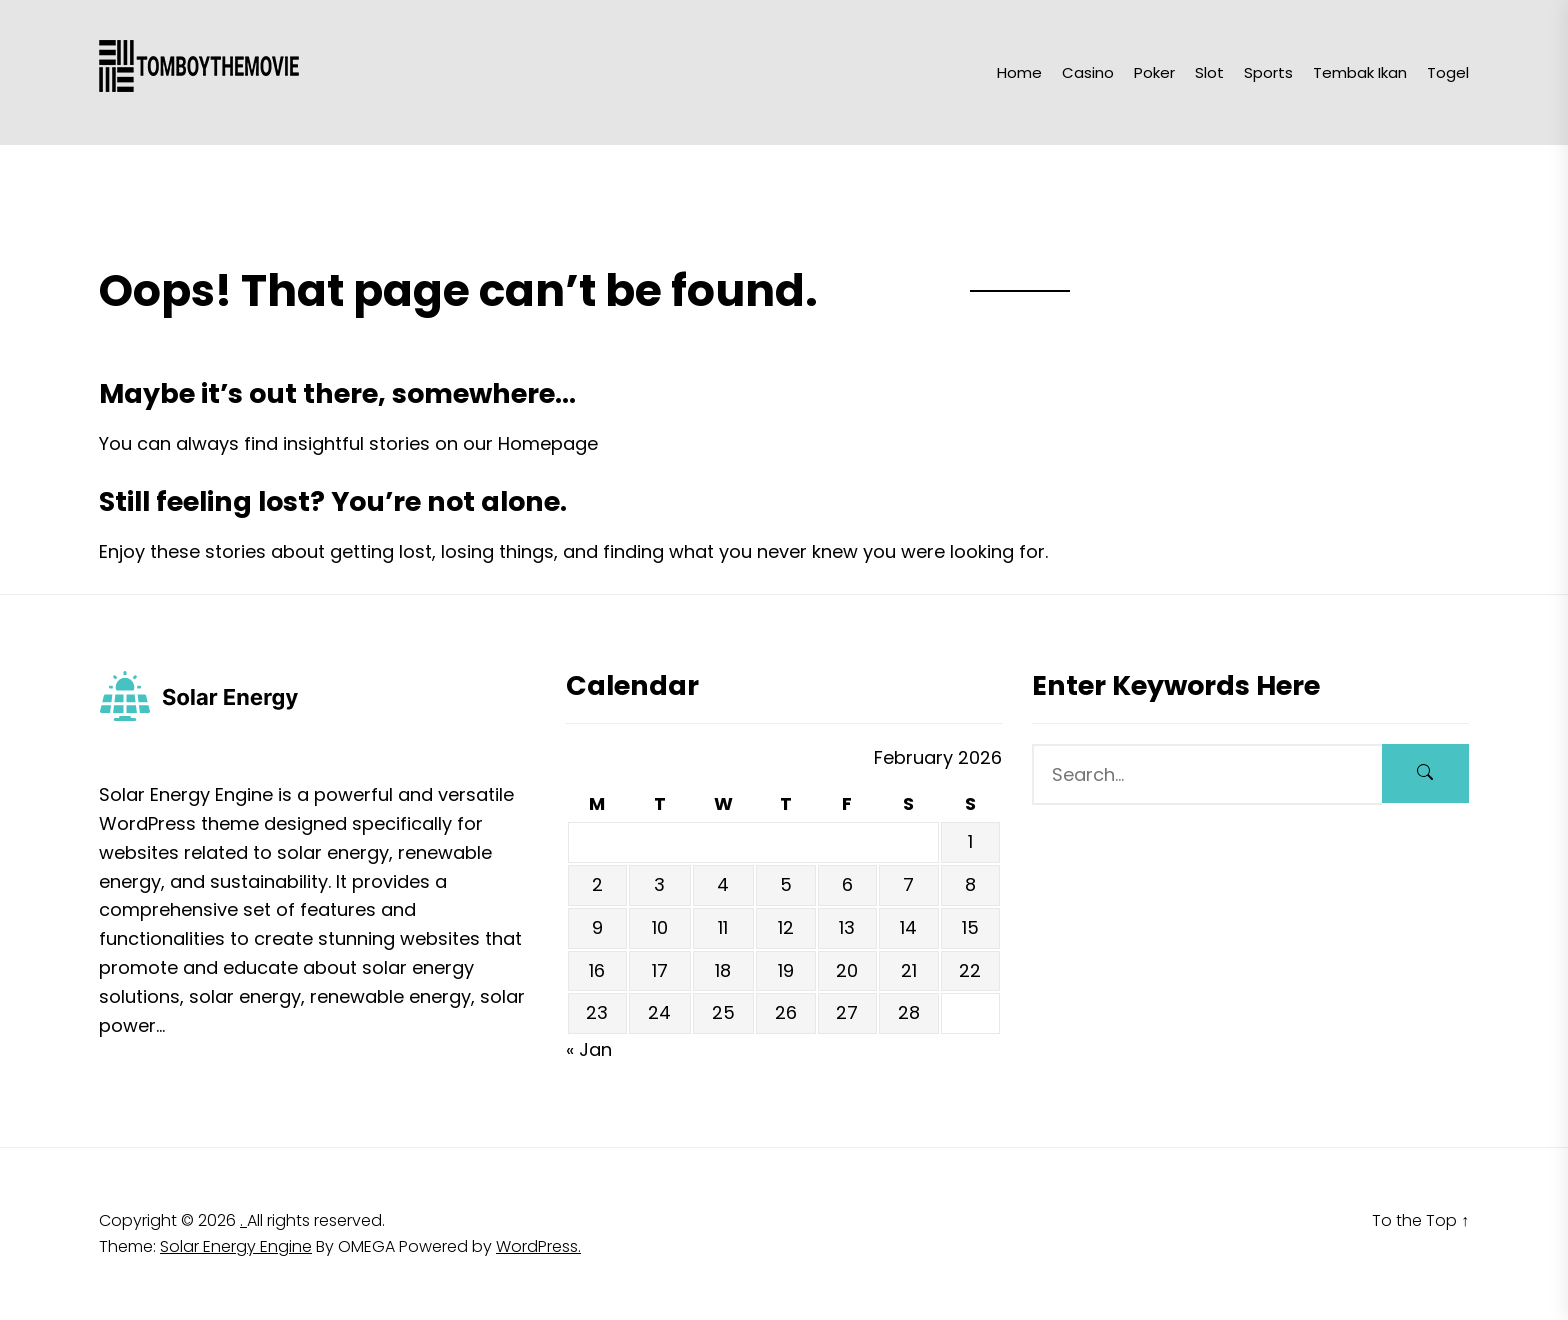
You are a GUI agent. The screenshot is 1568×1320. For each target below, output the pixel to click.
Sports (1268, 72)
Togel (1448, 72)
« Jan (589, 1049)
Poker (1154, 72)
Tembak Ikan (1360, 72)
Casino (1088, 72)
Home (1019, 72)
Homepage (548, 443)
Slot (1209, 72)
